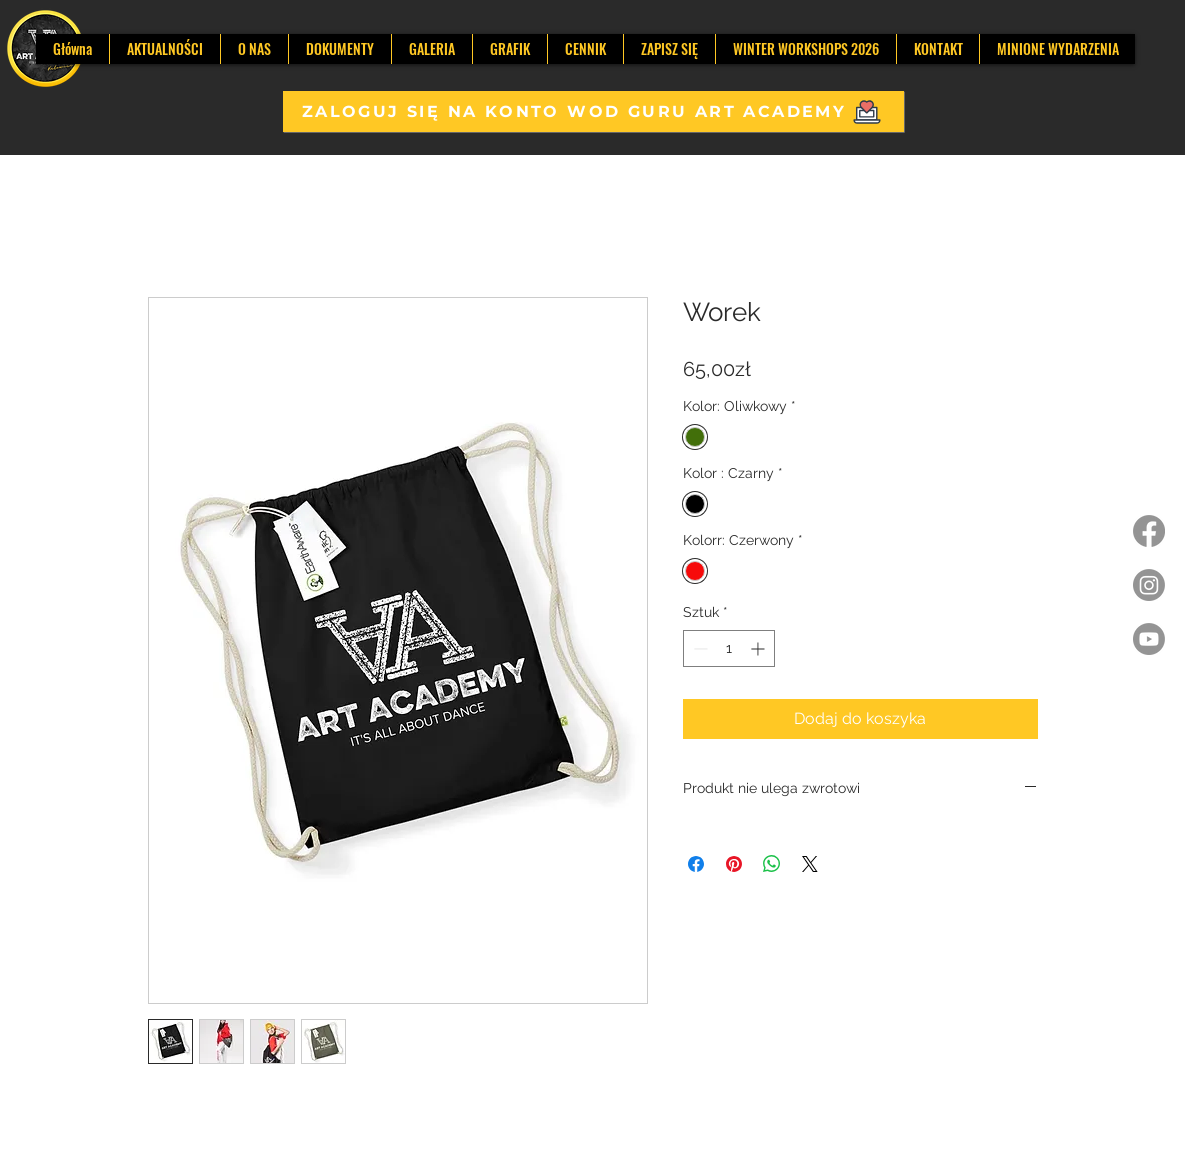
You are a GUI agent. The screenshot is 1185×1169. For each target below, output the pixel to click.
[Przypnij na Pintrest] (734, 864)
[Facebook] (1149, 531)
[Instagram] (1149, 585)
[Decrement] (698, 648)
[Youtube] (1149, 639)
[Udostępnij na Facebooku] (696, 864)
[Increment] (759, 648)
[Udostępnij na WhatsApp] (772, 864)
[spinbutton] (729, 648)
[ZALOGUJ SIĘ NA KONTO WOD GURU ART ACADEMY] (593, 111)
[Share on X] (810, 864)
